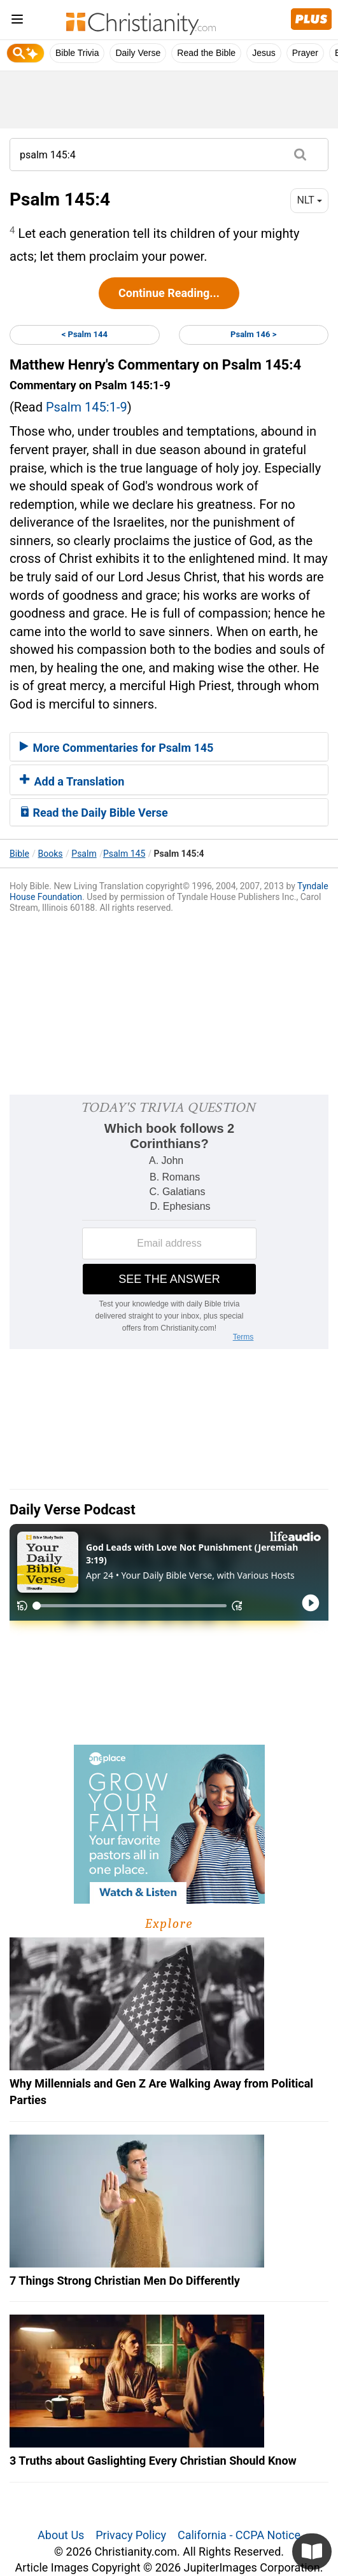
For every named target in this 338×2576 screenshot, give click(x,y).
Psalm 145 (124, 853)
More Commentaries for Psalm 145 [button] (116, 747)
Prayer (305, 53)
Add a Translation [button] (72, 781)
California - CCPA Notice (239, 2535)
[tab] (169, 747)
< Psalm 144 (85, 334)
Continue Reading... (169, 293)
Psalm (83, 853)
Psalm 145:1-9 (86, 407)
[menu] (17, 21)
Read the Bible (206, 53)
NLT (309, 200)
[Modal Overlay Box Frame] (169, 1222)
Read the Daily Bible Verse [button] (94, 812)
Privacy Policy (130, 2535)
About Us (61, 2535)
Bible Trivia (77, 53)
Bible (19, 853)
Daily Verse (137, 53)
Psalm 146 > (253, 334)
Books (50, 853)
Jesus (264, 53)
